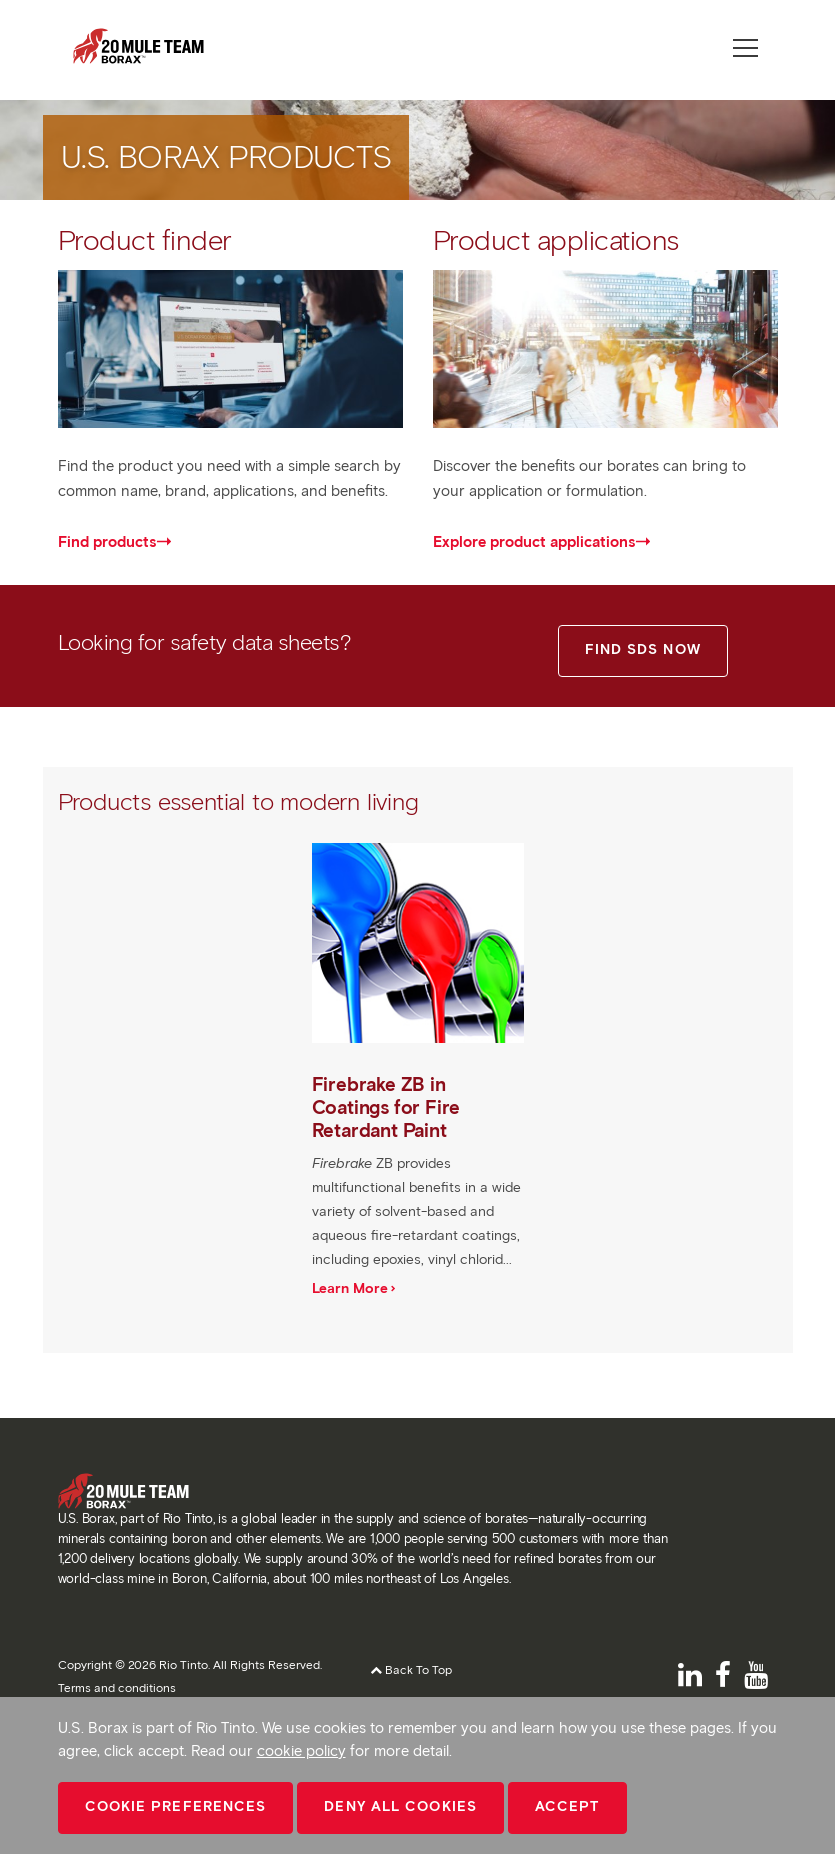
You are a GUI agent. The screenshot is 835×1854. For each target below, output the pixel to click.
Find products (107, 542)
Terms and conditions (117, 1687)
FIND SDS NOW (643, 649)
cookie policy (301, 1751)
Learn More (350, 1288)
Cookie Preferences (176, 1806)
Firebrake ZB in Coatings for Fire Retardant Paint (386, 1107)
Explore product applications (534, 542)
